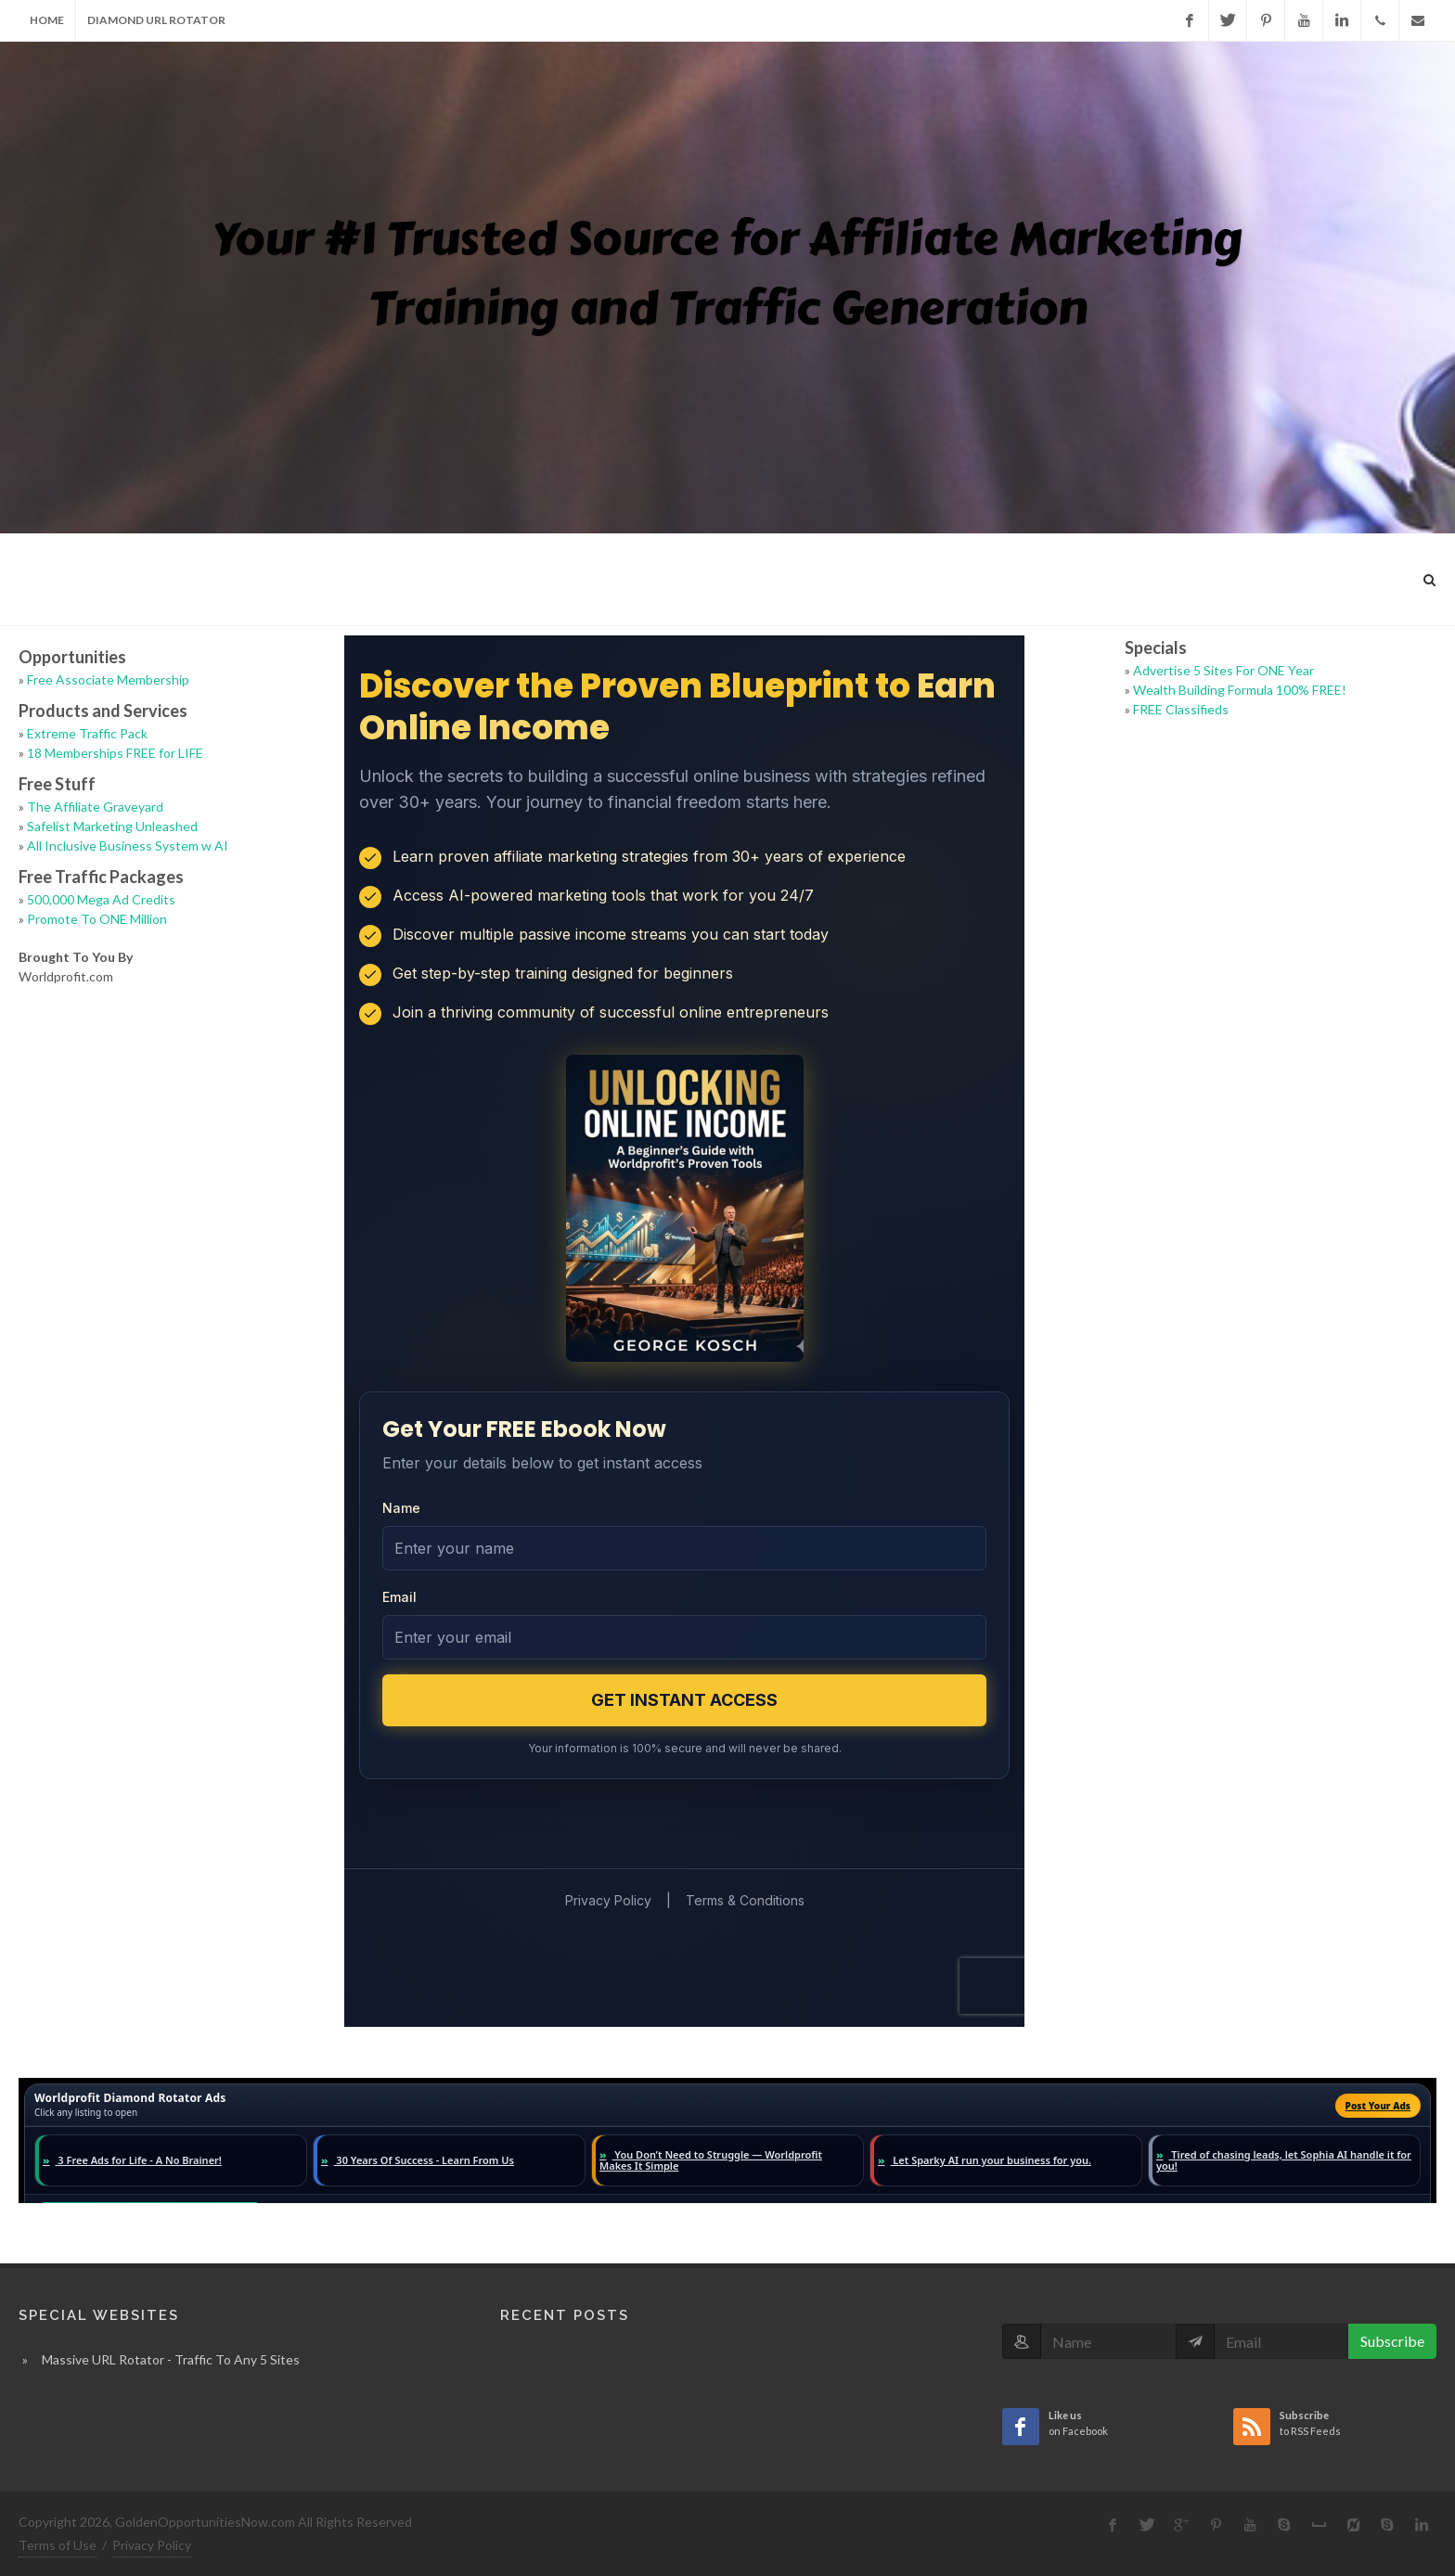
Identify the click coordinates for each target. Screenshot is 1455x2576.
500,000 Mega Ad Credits (101, 899)
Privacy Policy (151, 2545)
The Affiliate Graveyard (95, 806)
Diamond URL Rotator (156, 20)
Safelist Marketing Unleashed (112, 826)
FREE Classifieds (1181, 709)
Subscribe (1392, 2341)
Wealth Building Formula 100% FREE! (1239, 690)
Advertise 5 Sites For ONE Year (1223, 670)
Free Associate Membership (108, 679)
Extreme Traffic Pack (87, 733)
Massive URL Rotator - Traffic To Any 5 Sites (171, 2359)
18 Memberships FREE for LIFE (115, 753)
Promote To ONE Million (97, 919)
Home (47, 20)
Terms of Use (58, 2545)
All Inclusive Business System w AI (127, 845)
